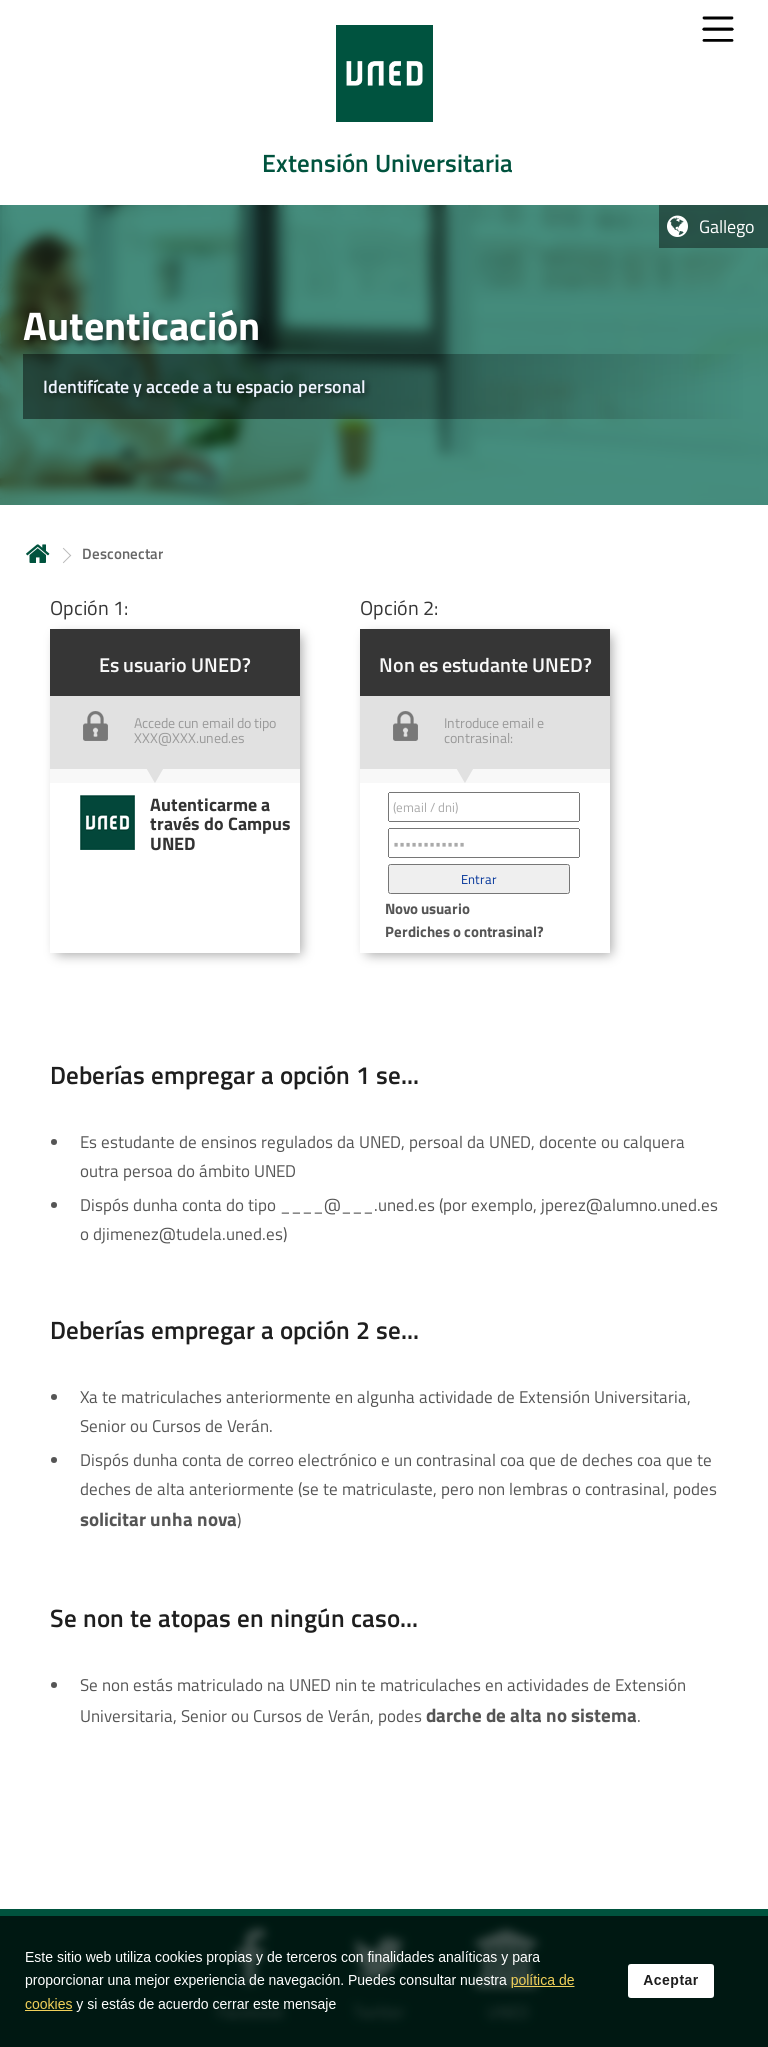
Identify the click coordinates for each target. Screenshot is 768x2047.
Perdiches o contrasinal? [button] (464, 931)
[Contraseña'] (484, 843)
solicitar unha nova (158, 1519)
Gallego (727, 226)
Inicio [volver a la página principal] (38, 553)
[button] (479, 879)
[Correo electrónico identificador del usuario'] (484, 807)
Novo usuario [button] (427, 908)
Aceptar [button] (671, 1988)
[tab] (384, 102)
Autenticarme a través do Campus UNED (220, 824)
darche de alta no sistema (531, 1715)
